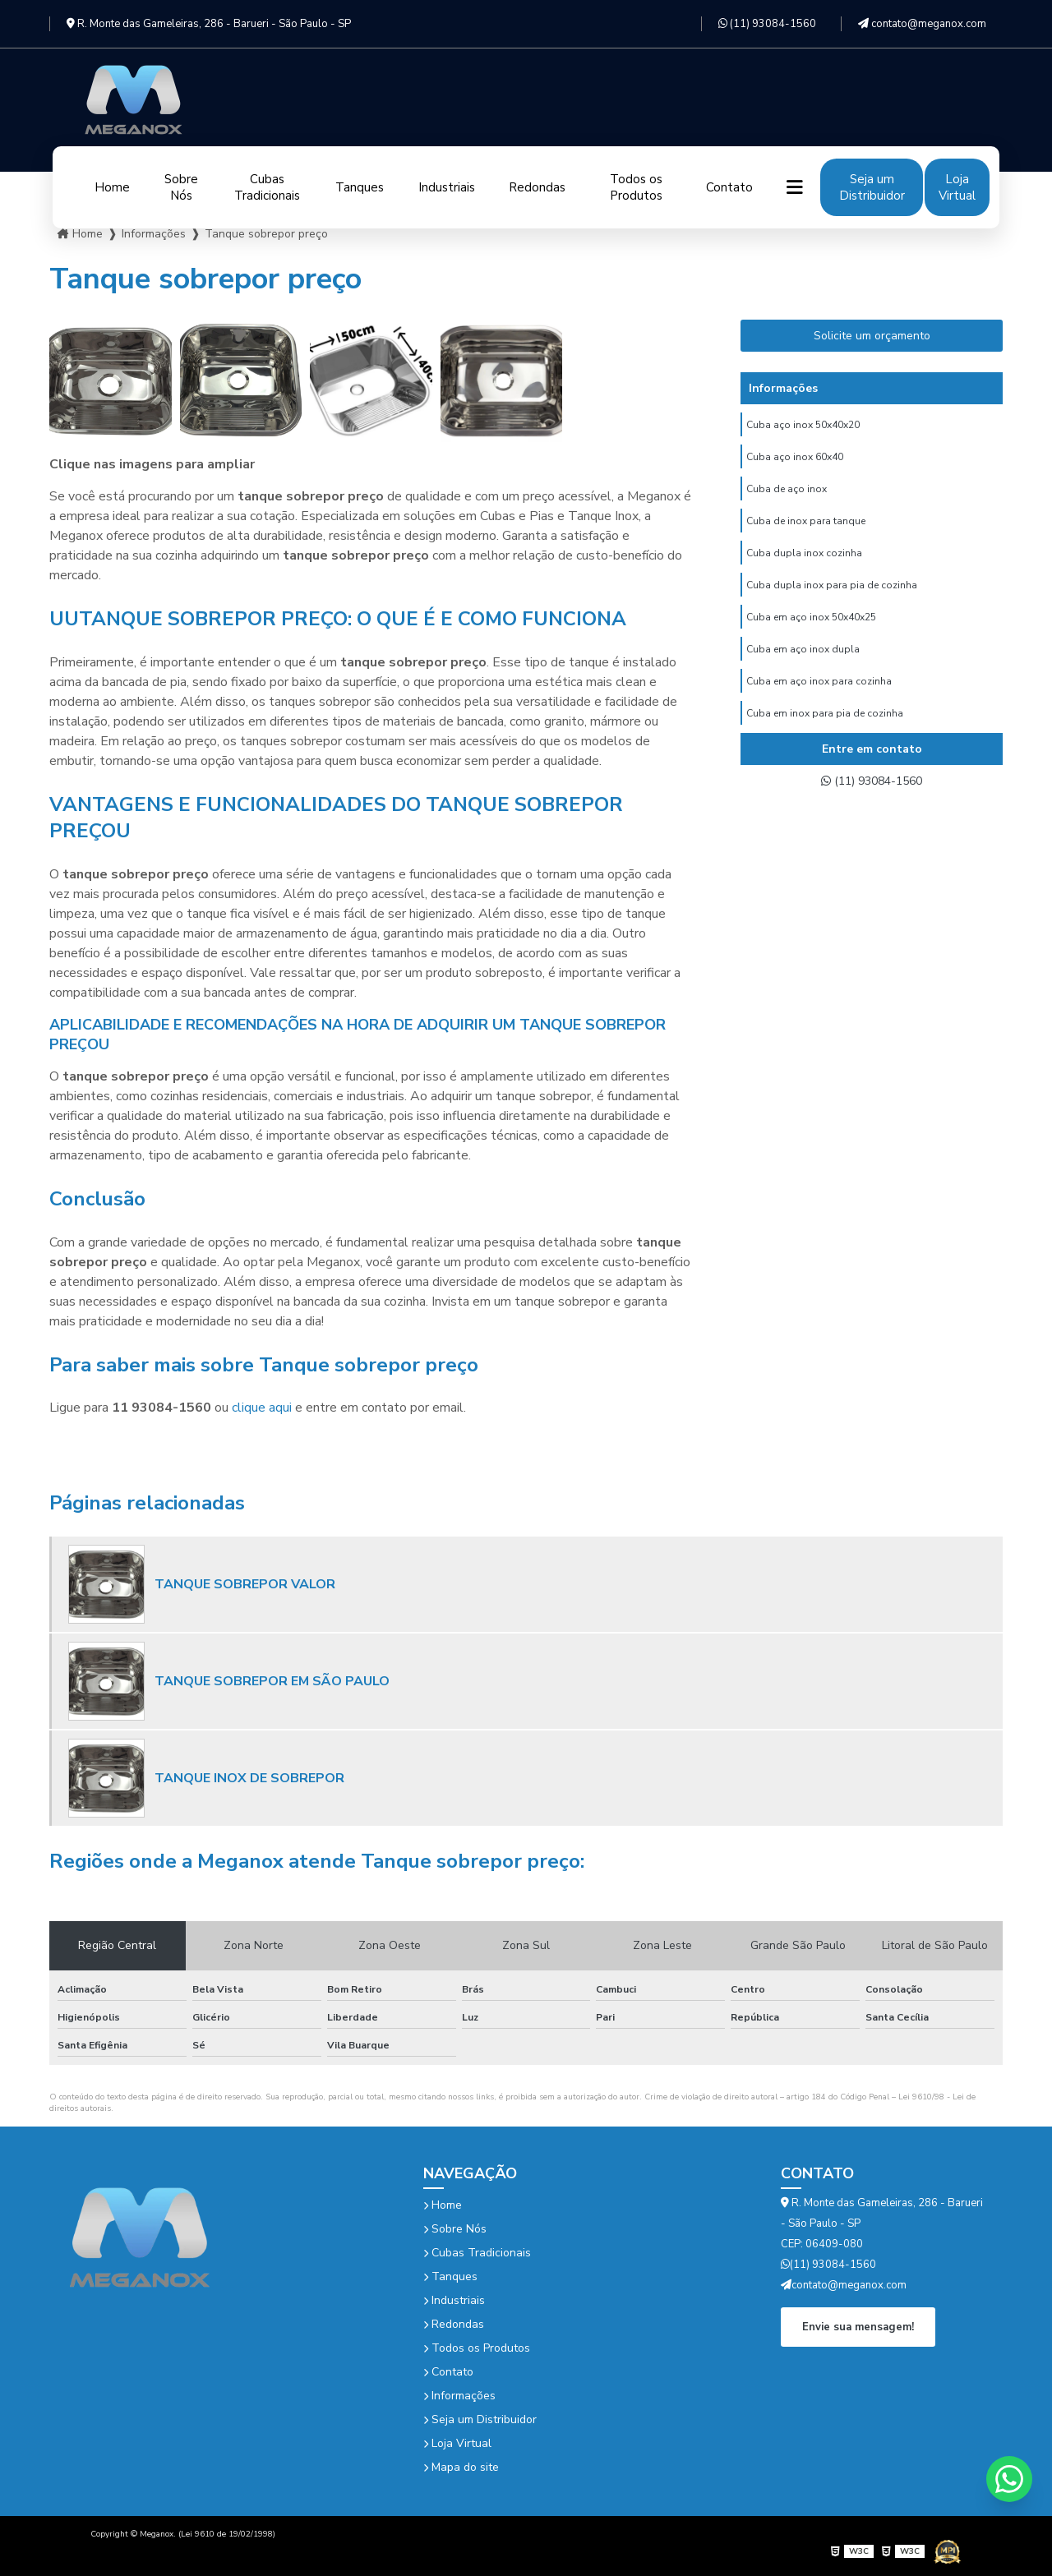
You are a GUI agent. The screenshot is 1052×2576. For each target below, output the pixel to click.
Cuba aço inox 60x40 (794, 461)
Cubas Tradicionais (267, 187)
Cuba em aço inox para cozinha (819, 702)
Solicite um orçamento (872, 335)
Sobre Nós (181, 187)
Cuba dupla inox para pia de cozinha (831, 599)
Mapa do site (461, 2467)
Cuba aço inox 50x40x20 (803, 426)
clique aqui (262, 1408)
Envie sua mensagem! (858, 2326)
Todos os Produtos (636, 187)
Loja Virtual (957, 187)
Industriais (446, 187)
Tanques (359, 187)
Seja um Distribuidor (872, 187)
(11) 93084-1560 (767, 23)
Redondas (537, 187)
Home (112, 187)
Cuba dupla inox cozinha (804, 564)
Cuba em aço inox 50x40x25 (811, 633)
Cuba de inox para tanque (805, 530)
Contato (729, 187)
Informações (459, 2395)
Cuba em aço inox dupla (803, 668)
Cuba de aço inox (786, 495)
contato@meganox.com (922, 23)
